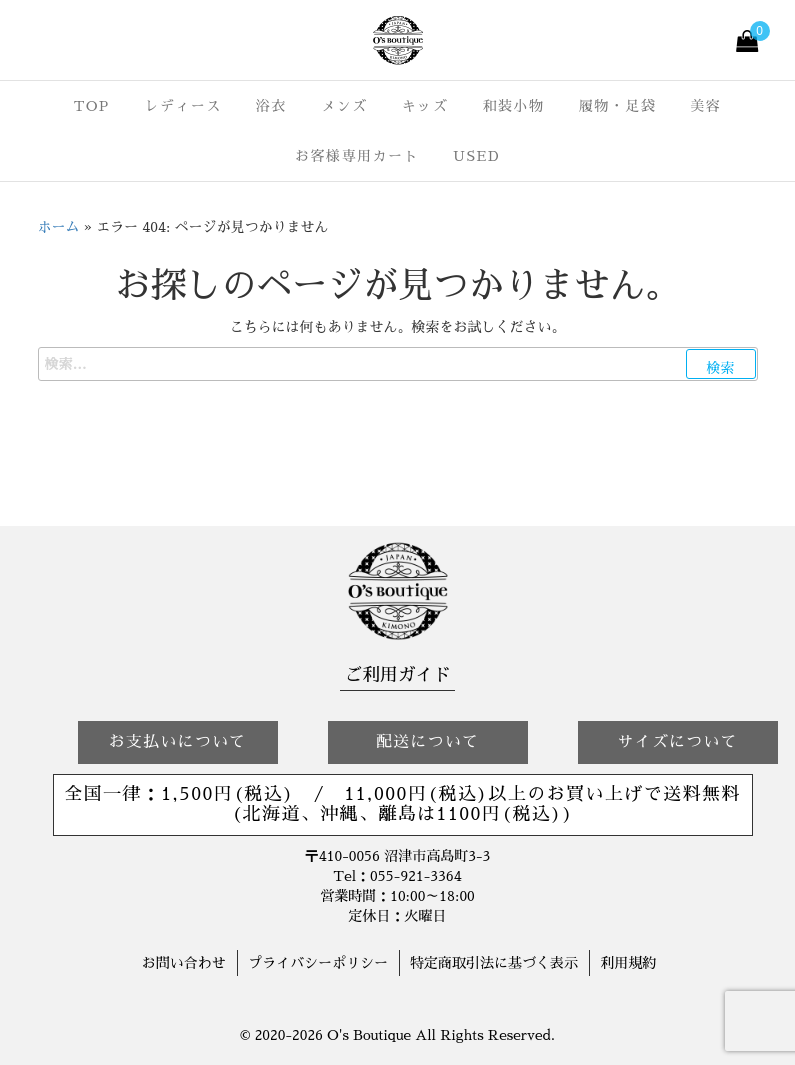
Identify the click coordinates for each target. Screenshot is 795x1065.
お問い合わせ (184, 963)
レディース (183, 106)
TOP (92, 106)
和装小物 (513, 106)
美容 (705, 106)
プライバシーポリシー (318, 963)
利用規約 (628, 963)
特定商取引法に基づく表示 (494, 963)
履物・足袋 (618, 106)
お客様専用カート (357, 156)
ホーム (59, 227)
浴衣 (271, 106)
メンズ (344, 106)
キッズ (425, 106)
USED (476, 156)
